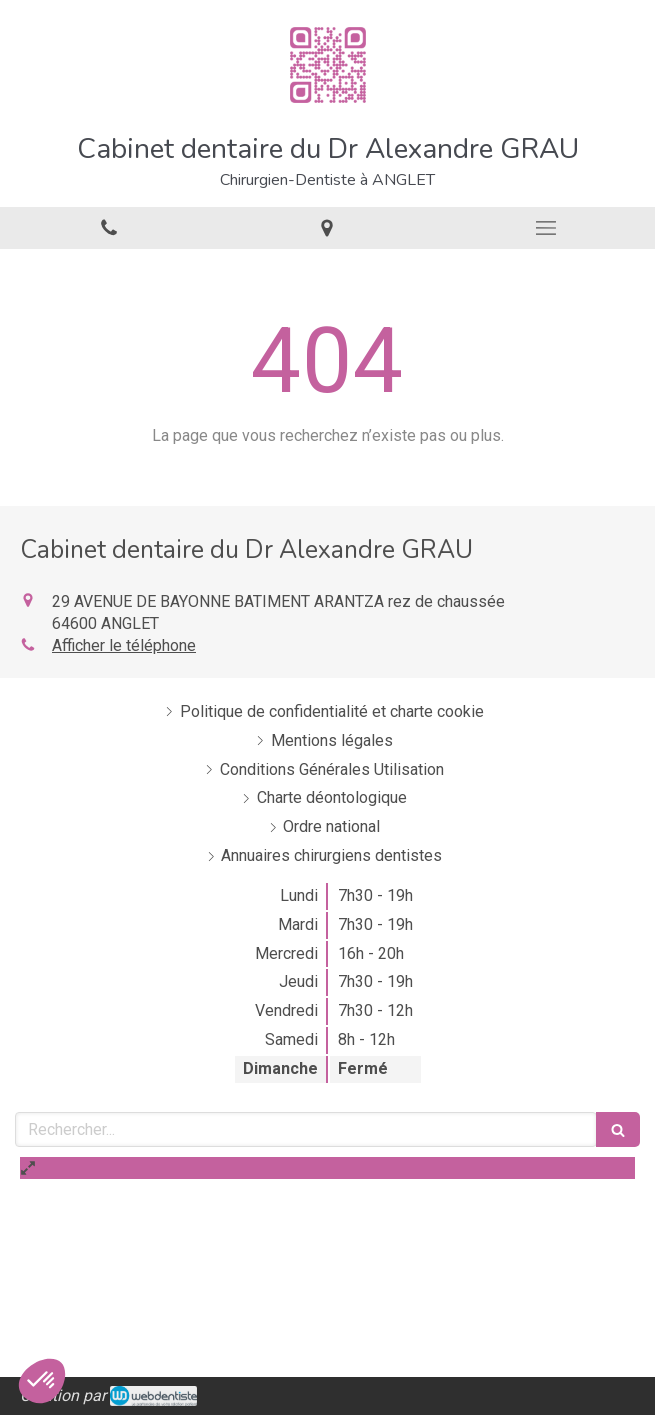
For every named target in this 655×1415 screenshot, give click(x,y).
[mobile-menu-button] (546, 228)
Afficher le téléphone (124, 645)
